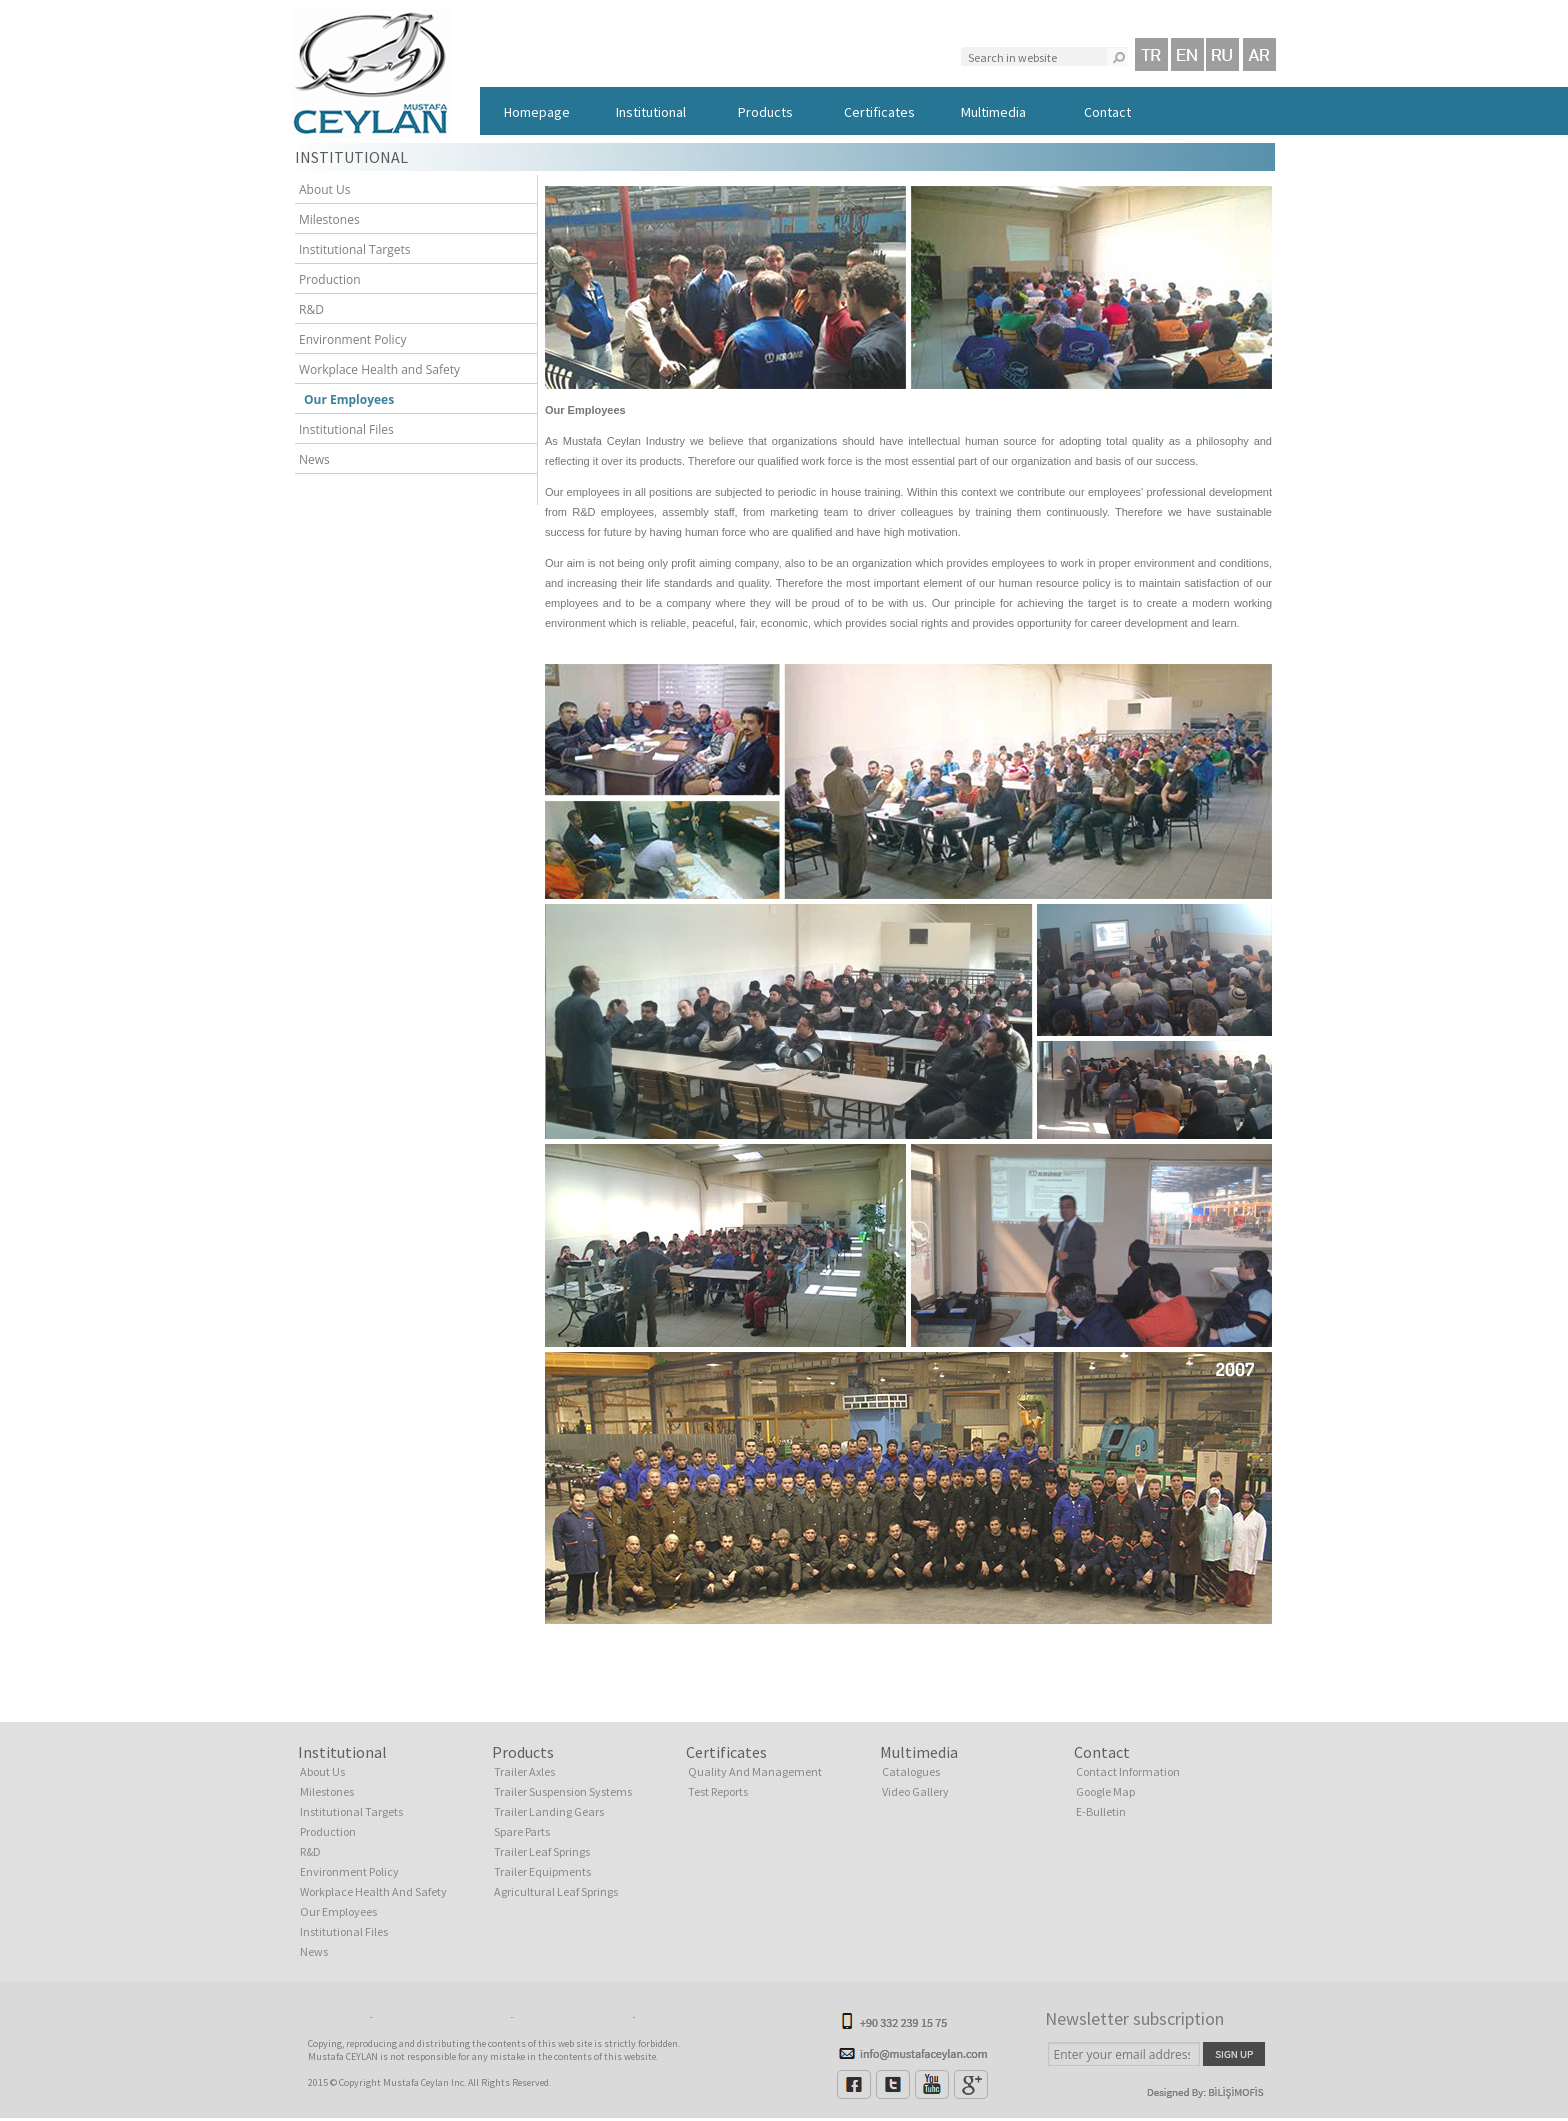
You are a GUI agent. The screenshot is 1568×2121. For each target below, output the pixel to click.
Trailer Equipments (542, 1871)
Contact (1107, 112)
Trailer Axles (524, 1771)
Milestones (325, 219)
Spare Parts (522, 1831)
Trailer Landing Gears (549, 1811)
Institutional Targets (350, 249)
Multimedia (993, 112)
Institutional (651, 112)
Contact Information (1128, 1771)
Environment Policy (348, 339)
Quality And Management (755, 1771)
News (310, 459)
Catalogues (911, 1771)
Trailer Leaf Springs (542, 1851)
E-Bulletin (1101, 1811)
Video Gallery (915, 1791)
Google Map (1105, 1791)
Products (765, 112)
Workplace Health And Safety (373, 1891)
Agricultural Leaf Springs (556, 1891)
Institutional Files (342, 429)
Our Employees (342, 399)
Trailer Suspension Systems (563, 1791)
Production (325, 279)
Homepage (537, 112)
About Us (320, 189)
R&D (307, 309)
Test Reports (718, 1791)
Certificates (879, 112)
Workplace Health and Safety (375, 369)
